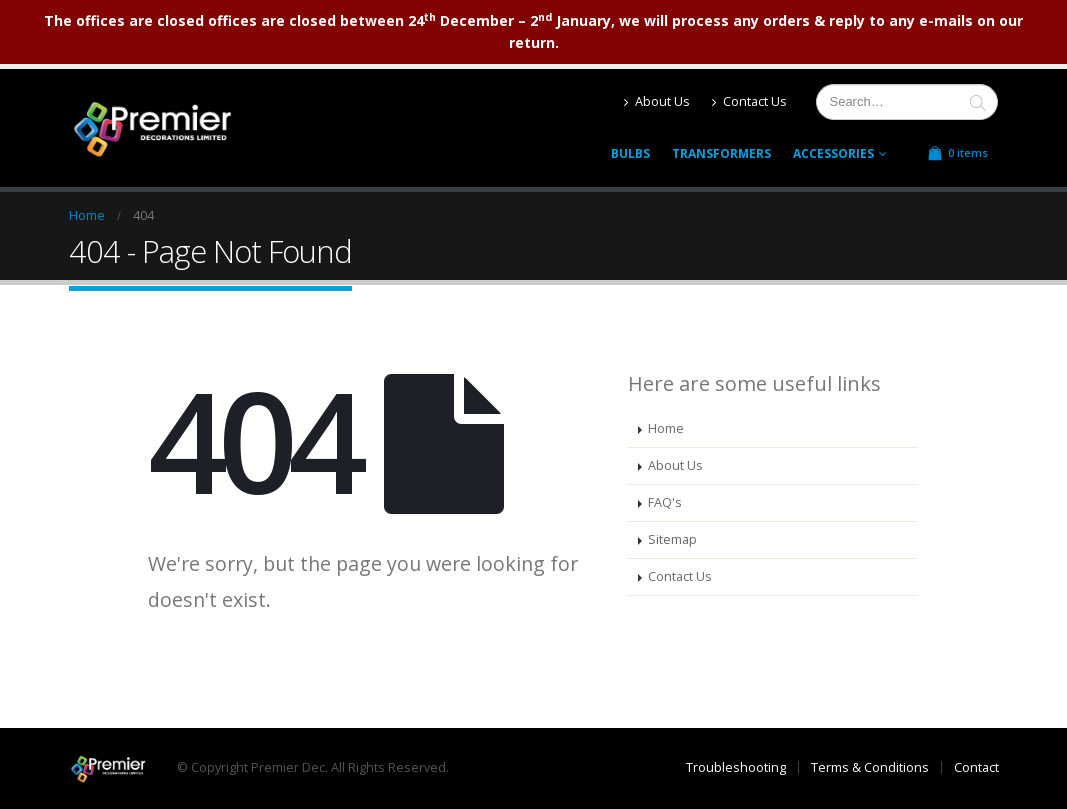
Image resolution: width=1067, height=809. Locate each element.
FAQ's (665, 502)
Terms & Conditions (870, 767)
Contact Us (749, 101)
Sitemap (672, 539)
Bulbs (630, 153)
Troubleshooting (736, 767)
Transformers (721, 153)
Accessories (833, 153)
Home (666, 428)
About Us (657, 101)
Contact (976, 767)
